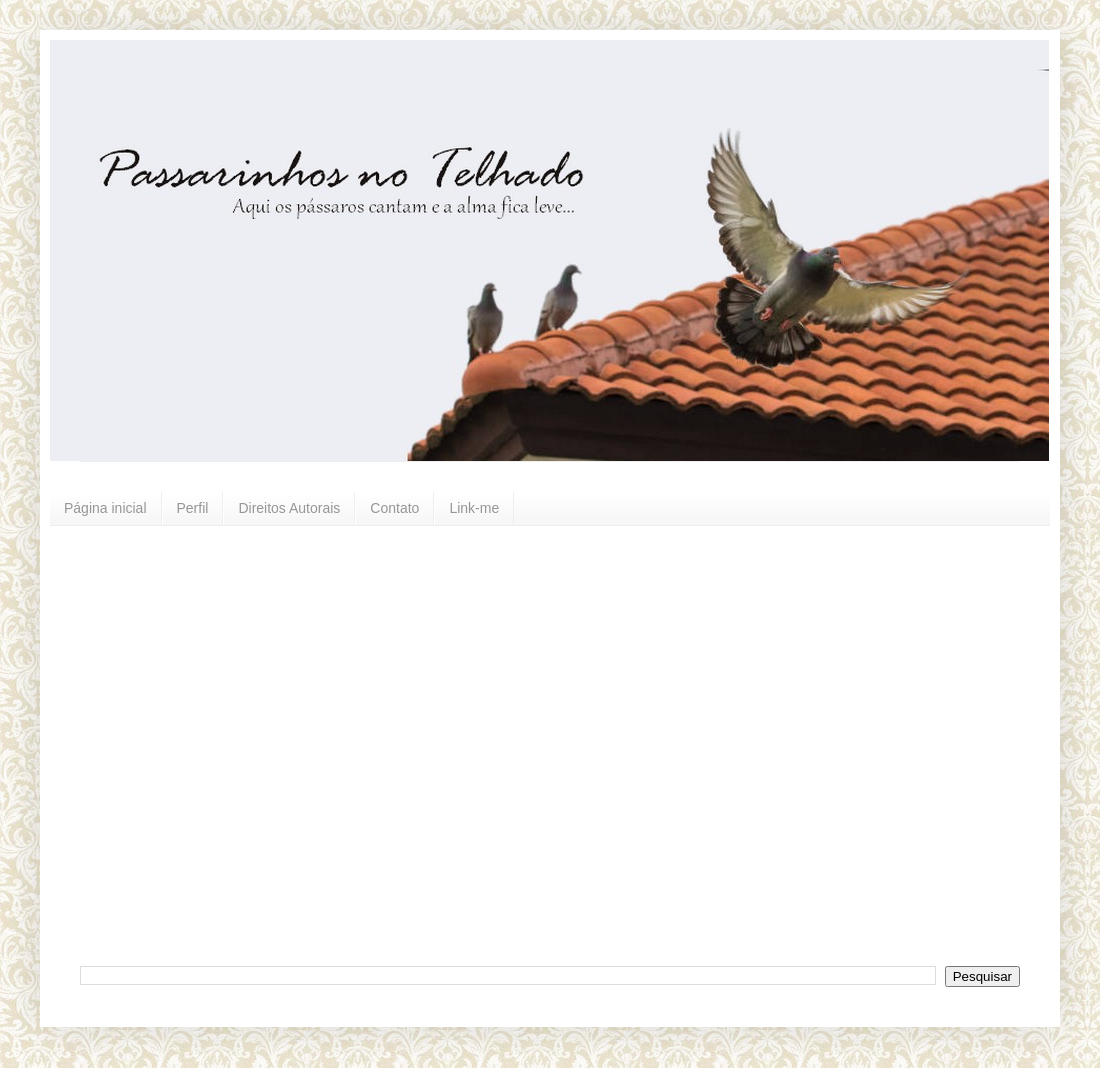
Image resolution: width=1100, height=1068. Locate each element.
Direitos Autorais (289, 508)
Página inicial (105, 508)
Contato (394, 508)
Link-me (474, 508)
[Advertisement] (187, 743)
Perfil (193, 508)
